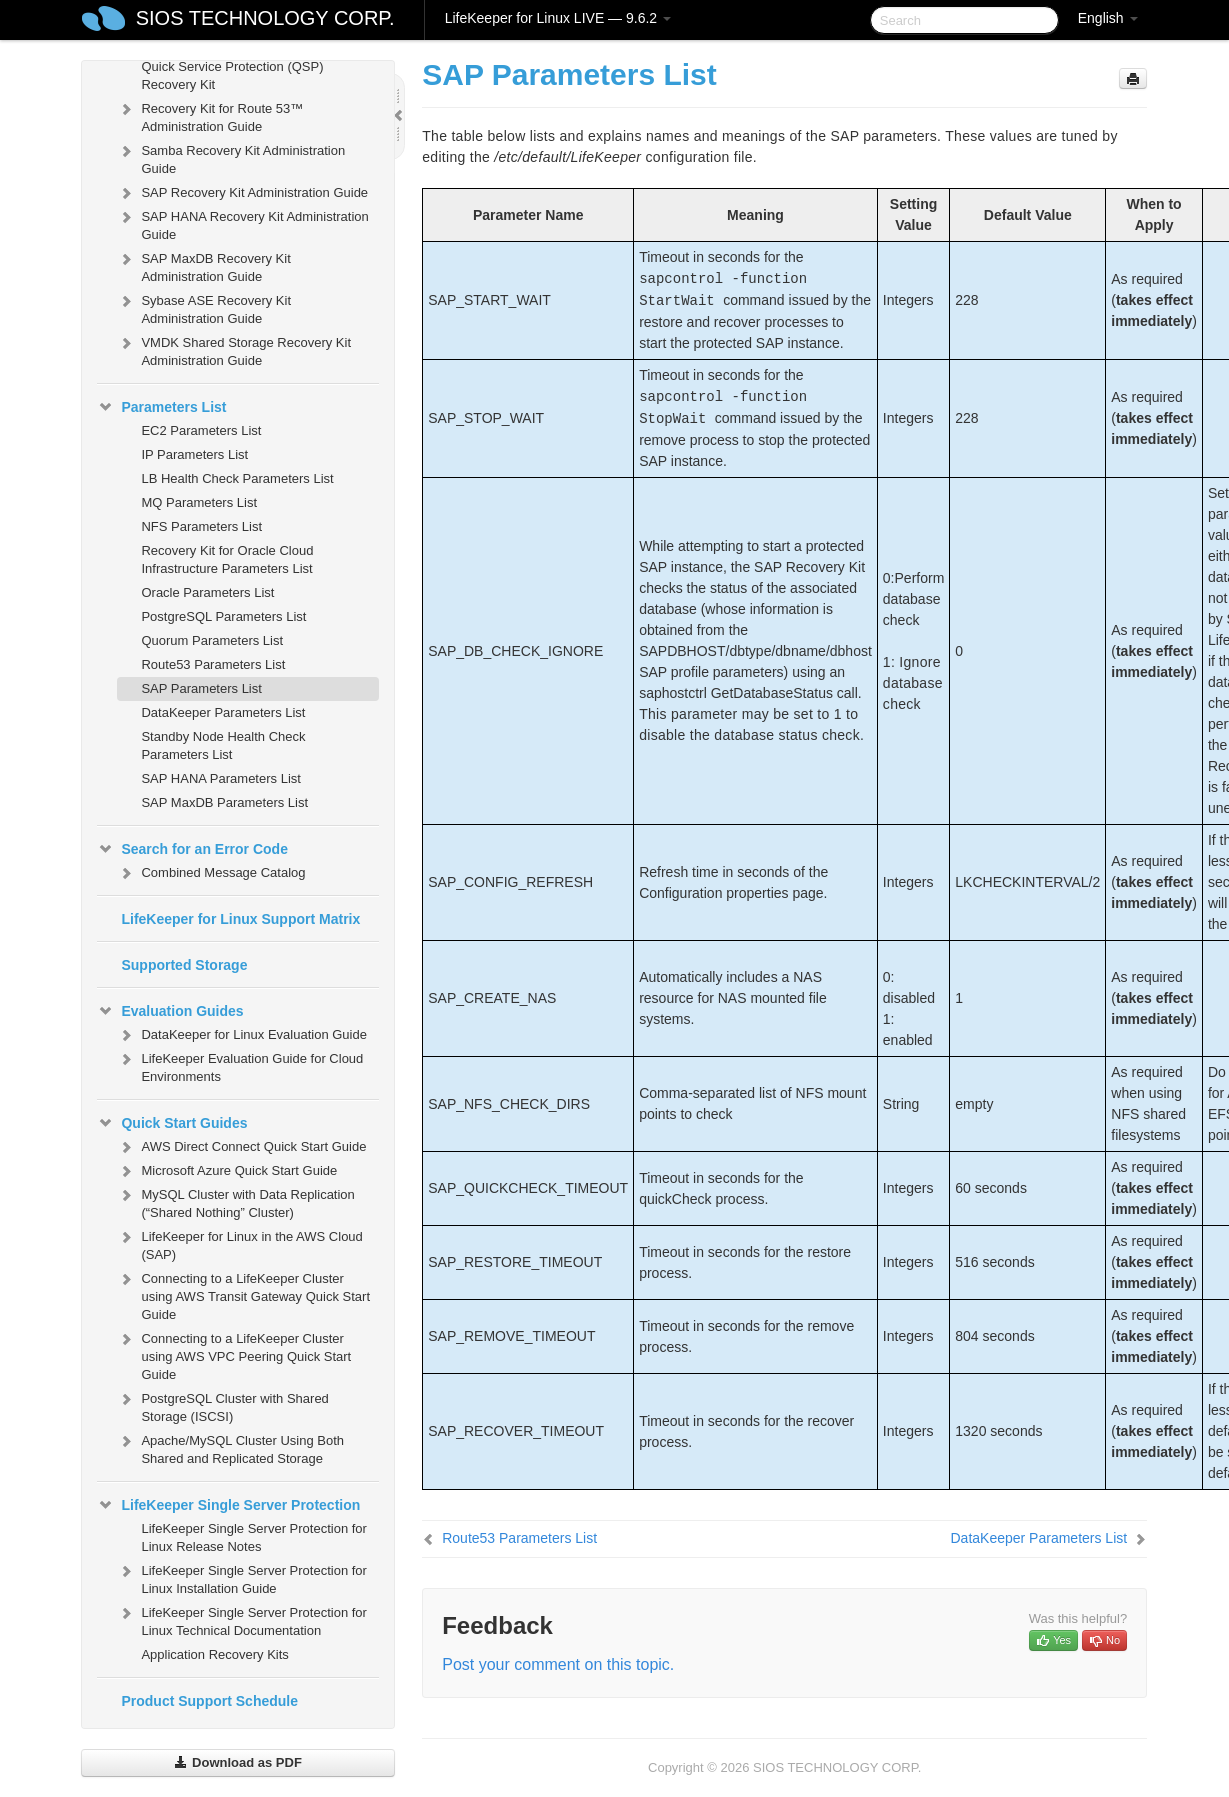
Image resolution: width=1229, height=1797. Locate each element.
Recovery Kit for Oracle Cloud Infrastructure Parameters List (227, 559)
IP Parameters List (194, 454)
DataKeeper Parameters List (223, 712)
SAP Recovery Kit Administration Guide (242, 193)
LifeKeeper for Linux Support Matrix (240, 919)
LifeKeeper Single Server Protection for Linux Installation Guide (241, 1577)
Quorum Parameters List (212, 640)
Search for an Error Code (192, 849)
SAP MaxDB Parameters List (224, 802)
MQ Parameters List (199, 502)
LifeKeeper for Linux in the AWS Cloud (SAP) (239, 1243)
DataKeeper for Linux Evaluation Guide (241, 1035)
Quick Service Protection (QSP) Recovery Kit (232, 75)
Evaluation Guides (170, 1011)
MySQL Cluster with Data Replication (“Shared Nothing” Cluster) (235, 1201)
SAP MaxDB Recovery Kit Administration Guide (203, 265)
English (1108, 18)
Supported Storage (184, 965)
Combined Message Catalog (211, 873)
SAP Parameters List (201, 688)
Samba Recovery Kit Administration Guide (231, 157)
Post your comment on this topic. (558, 1664)
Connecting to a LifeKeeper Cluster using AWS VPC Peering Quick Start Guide (234, 1354)
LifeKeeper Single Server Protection (228, 1505)
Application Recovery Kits (214, 1654)
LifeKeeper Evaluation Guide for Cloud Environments (240, 1065)
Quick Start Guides (172, 1123)
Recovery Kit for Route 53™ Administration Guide (210, 115)
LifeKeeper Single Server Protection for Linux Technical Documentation (241, 1619)
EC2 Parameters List (201, 430)
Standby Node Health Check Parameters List (223, 745)
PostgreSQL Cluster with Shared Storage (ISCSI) (222, 1405)
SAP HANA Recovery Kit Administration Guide (242, 223)
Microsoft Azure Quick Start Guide (227, 1171)
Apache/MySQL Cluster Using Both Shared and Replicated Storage (230, 1447)
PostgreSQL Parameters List (223, 616)
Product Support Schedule (209, 1701)
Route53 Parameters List (213, 664)
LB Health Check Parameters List (237, 478)
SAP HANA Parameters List (220, 778)
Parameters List (161, 407)
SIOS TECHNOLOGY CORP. (265, 18)
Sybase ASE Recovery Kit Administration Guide (204, 307)
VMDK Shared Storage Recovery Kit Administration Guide (234, 349)
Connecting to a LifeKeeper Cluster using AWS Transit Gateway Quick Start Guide (243, 1294)
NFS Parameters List (201, 526)
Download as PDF (237, 1762)
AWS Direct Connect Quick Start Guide (241, 1147)
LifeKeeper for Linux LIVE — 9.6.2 (558, 18)
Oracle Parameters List (207, 592)
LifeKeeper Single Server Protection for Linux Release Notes (253, 1537)
